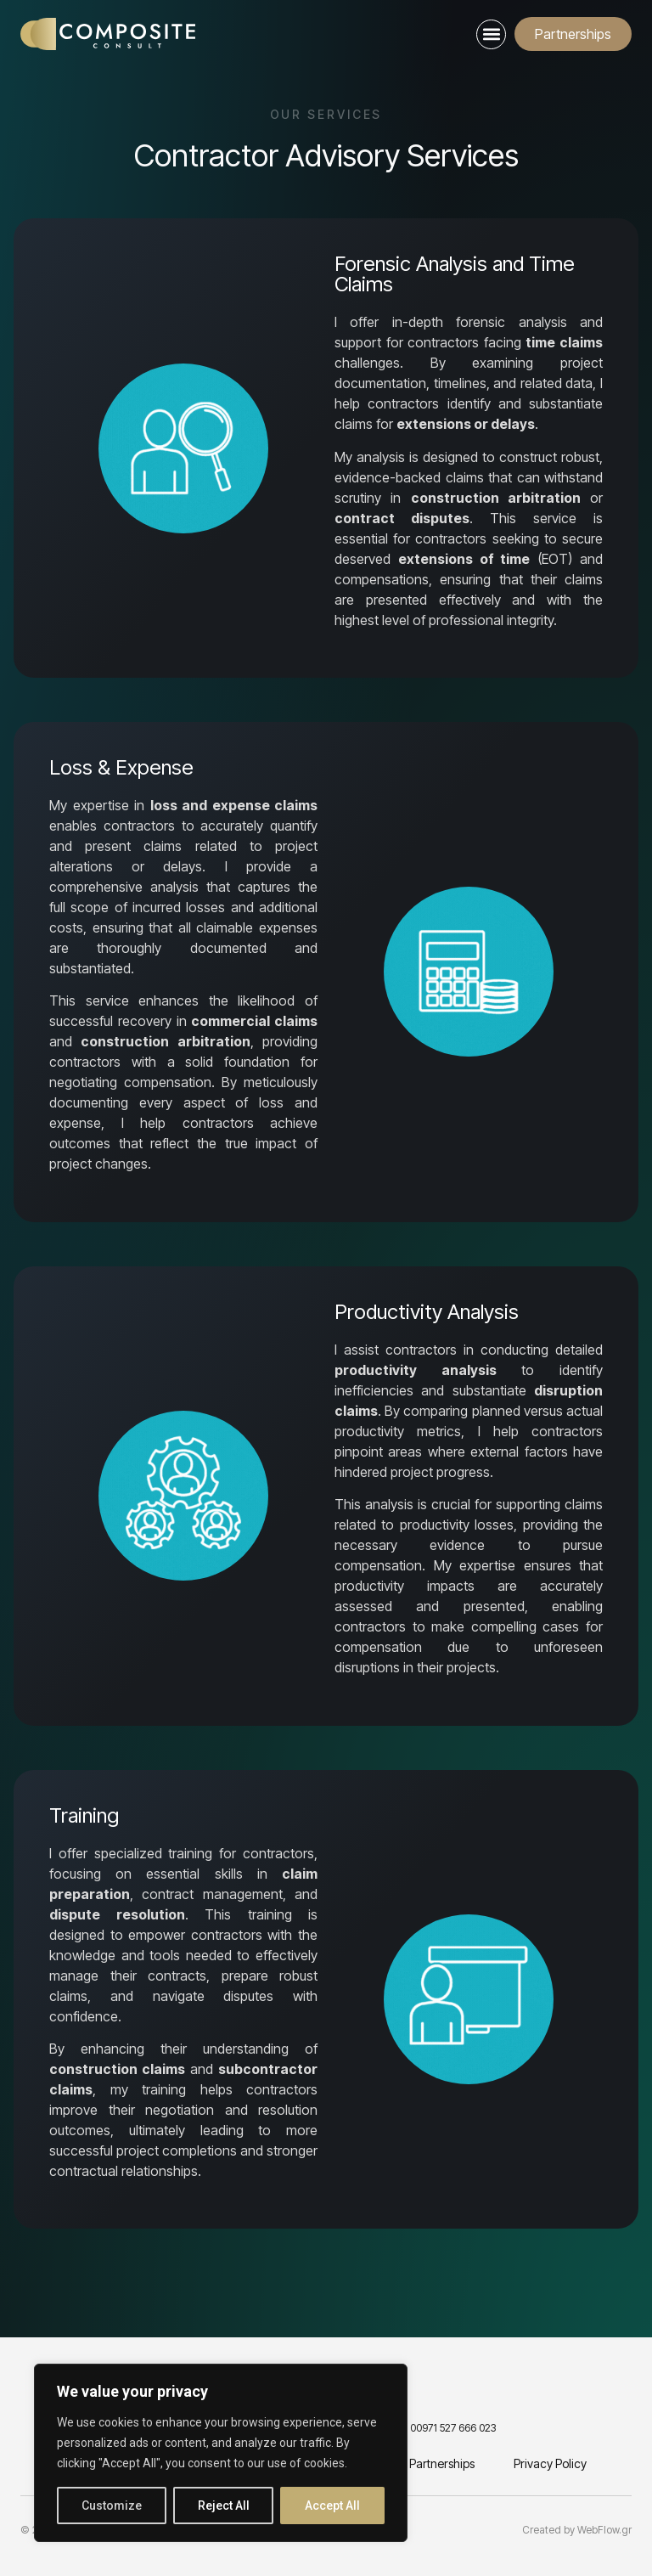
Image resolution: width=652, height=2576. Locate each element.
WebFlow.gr (604, 2529)
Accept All (332, 2505)
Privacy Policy (550, 2463)
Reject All (224, 2505)
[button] (491, 34)
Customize (112, 2505)
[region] (221, 2453)
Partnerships (442, 2463)
